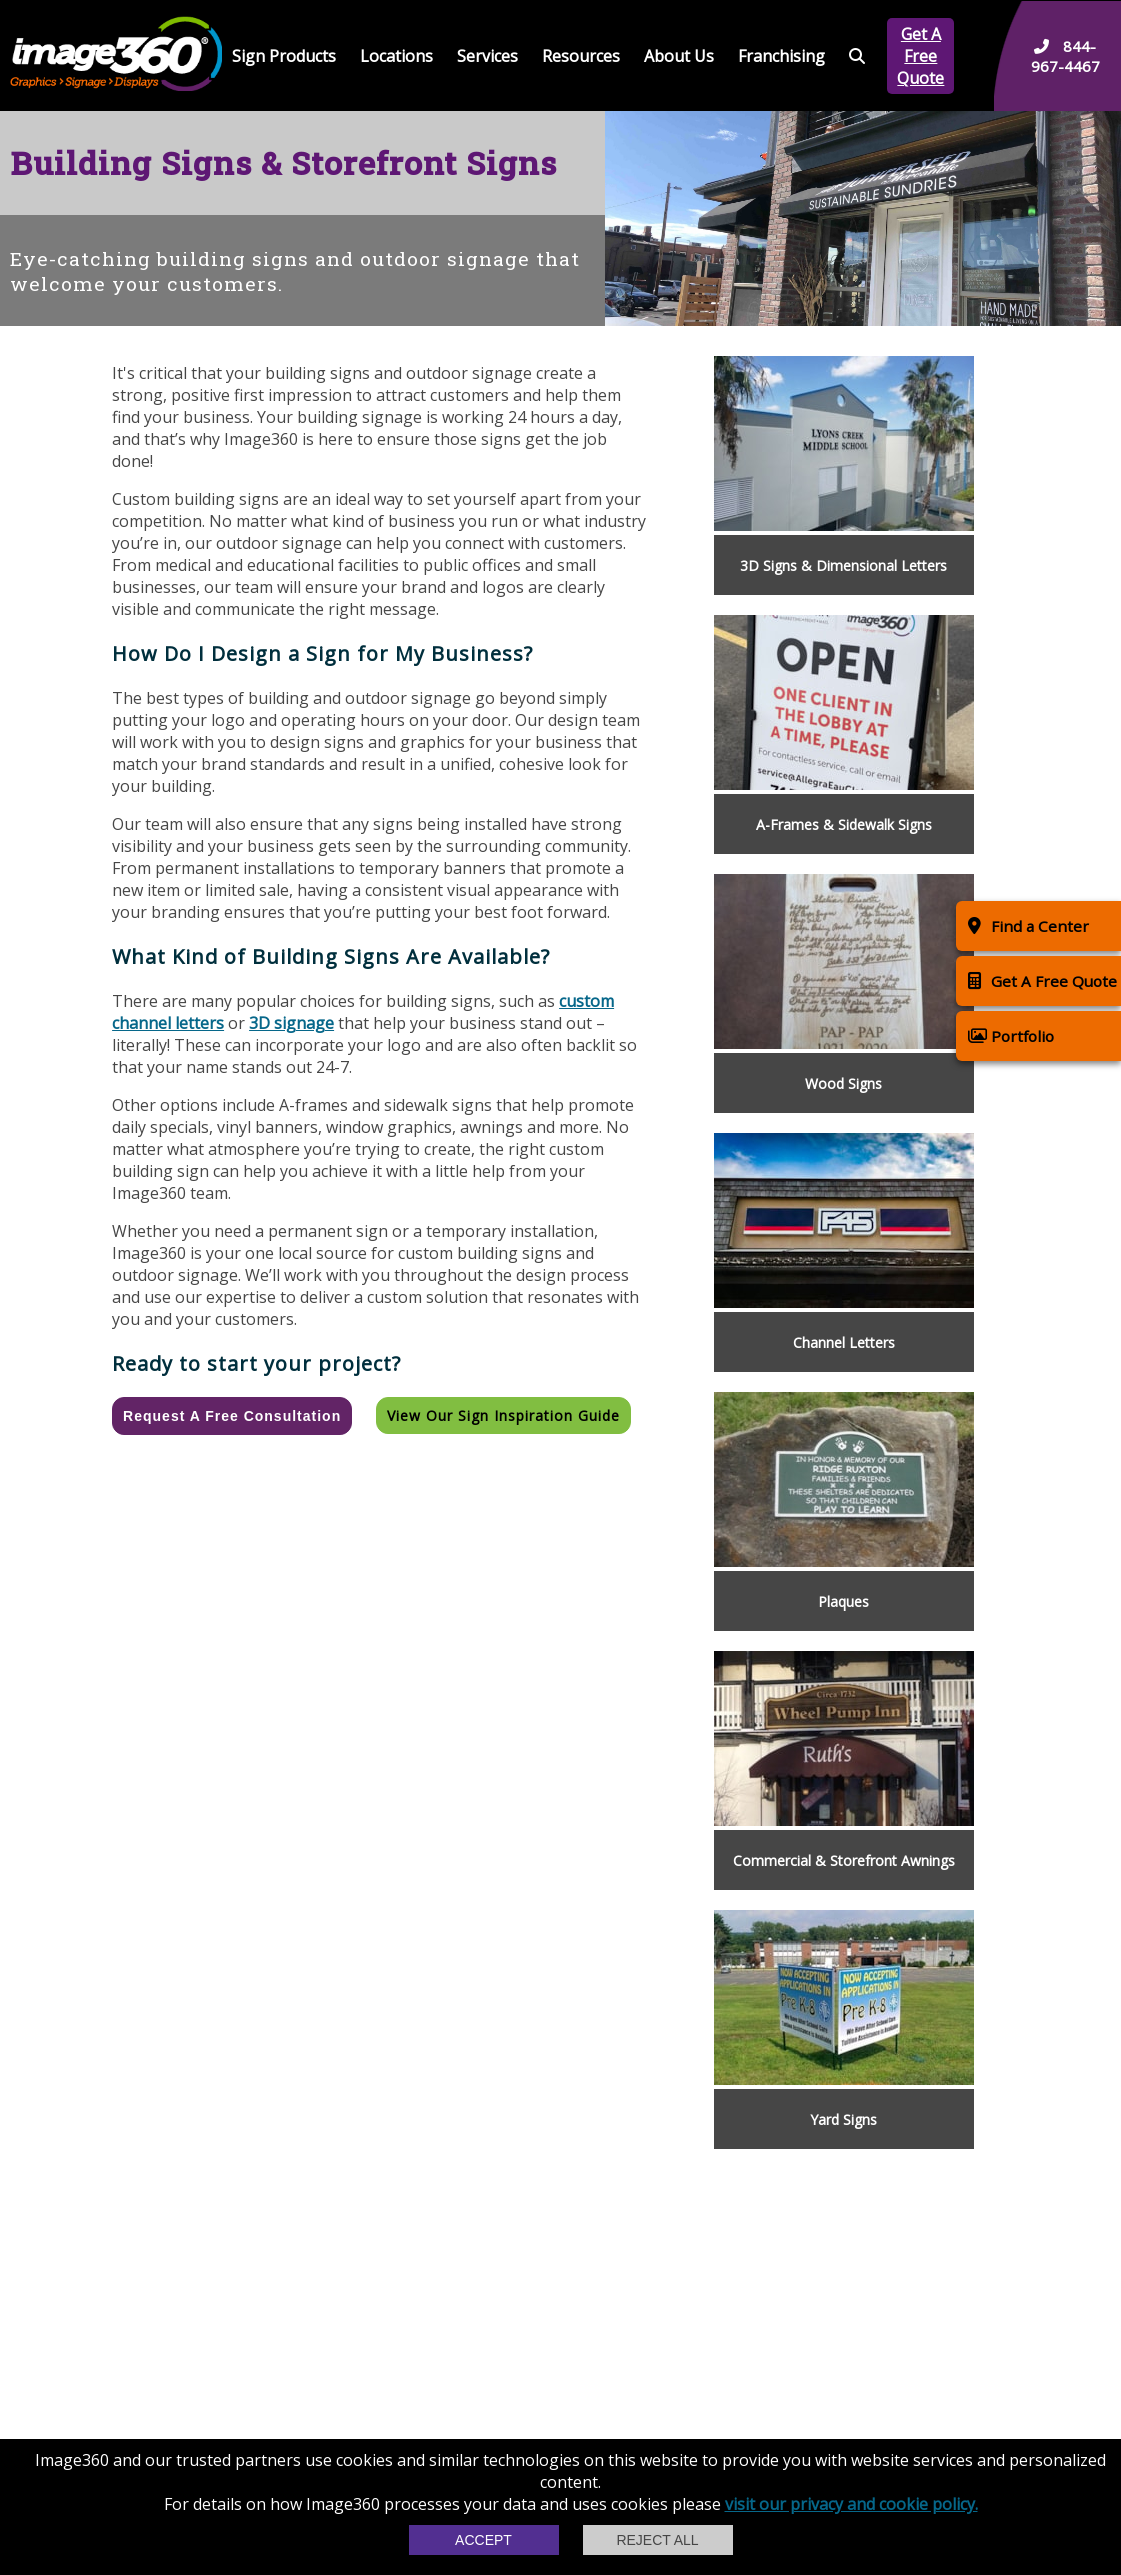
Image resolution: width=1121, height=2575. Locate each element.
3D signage (291, 1023)
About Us (679, 56)
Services (487, 56)
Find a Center (1028, 925)
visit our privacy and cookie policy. (851, 2504)
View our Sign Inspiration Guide (503, 1415)
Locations (396, 56)
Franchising (781, 56)
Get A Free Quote (920, 56)
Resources (581, 56)
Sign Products (284, 56)
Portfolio (1011, 1035)
